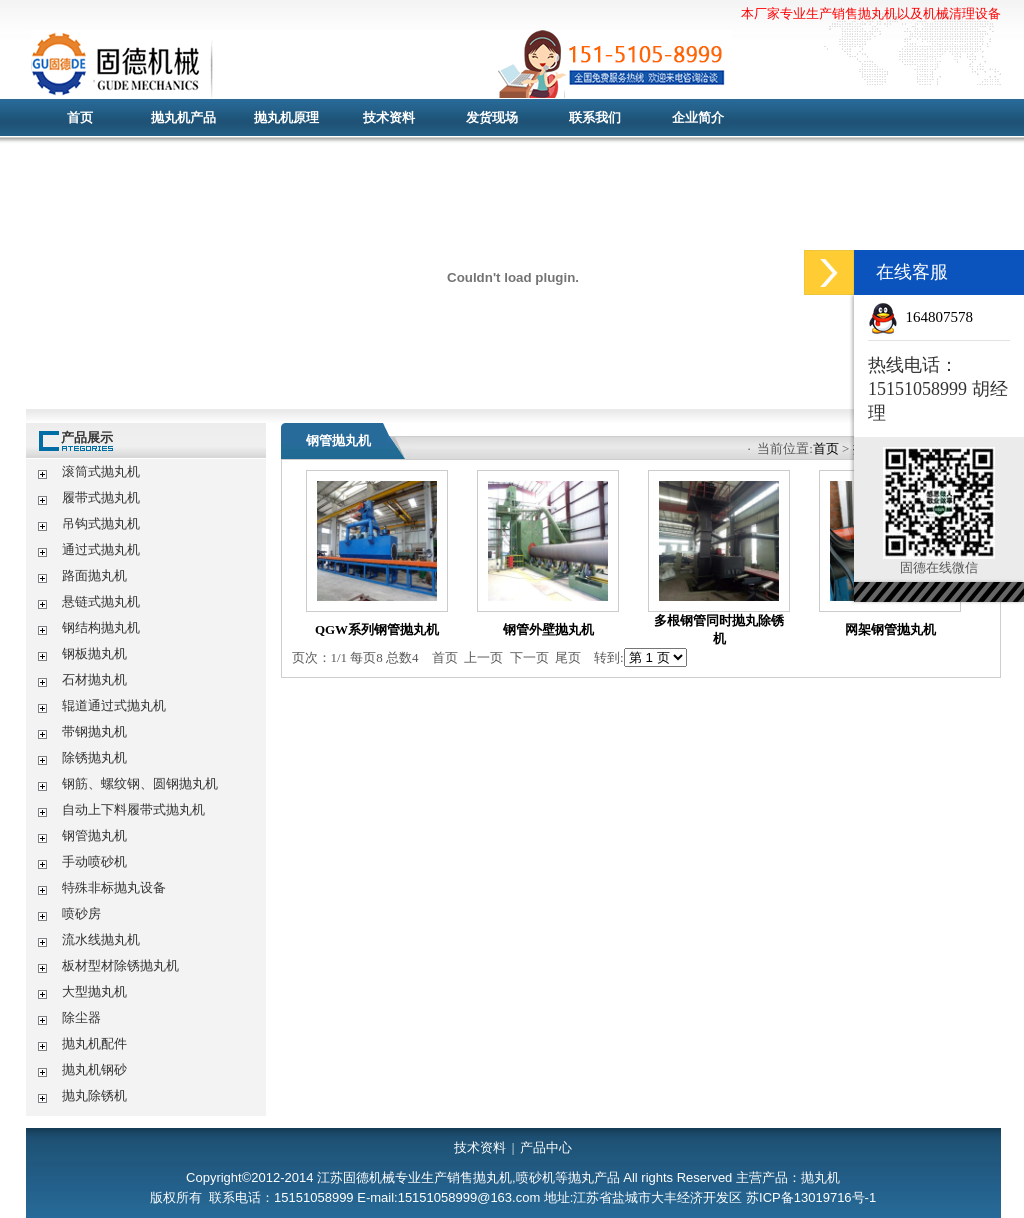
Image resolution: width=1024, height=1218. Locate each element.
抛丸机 (421, 65)
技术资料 (389, 117)
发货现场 (492, 117)
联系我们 (595, 117)
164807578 (940, 317)
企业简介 (698, 117)
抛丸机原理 (286, 117)
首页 (80, 117)
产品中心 (546, 1147)
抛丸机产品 (183, 117)
